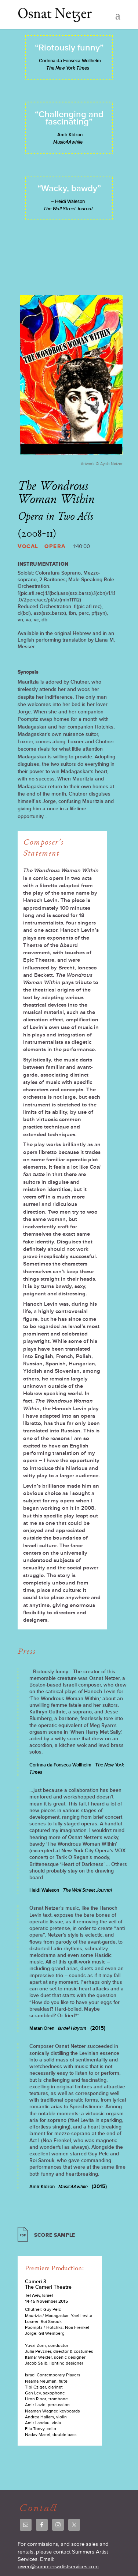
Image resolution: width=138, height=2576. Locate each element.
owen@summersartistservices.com (58, 2566)
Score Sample (54, 2235)
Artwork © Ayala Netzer (102, 463)
